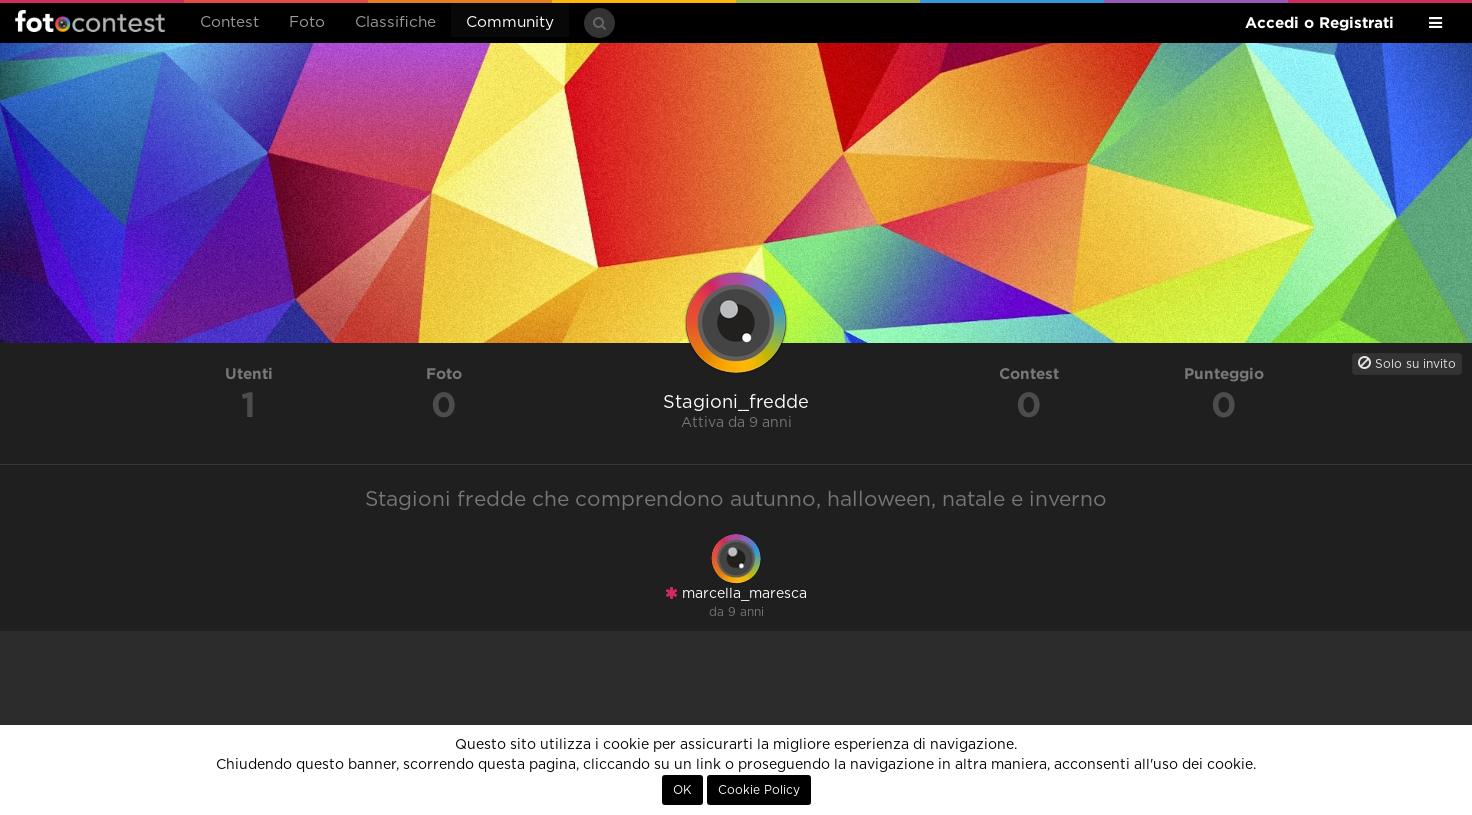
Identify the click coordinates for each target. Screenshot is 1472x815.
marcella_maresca (736, 593)
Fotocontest (90, 21)
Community (510, 22)
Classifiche (395, 22)
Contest (229, 22)
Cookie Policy (759, 790)
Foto (307, 22)
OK (682, 790)
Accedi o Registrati (1319, 22)
